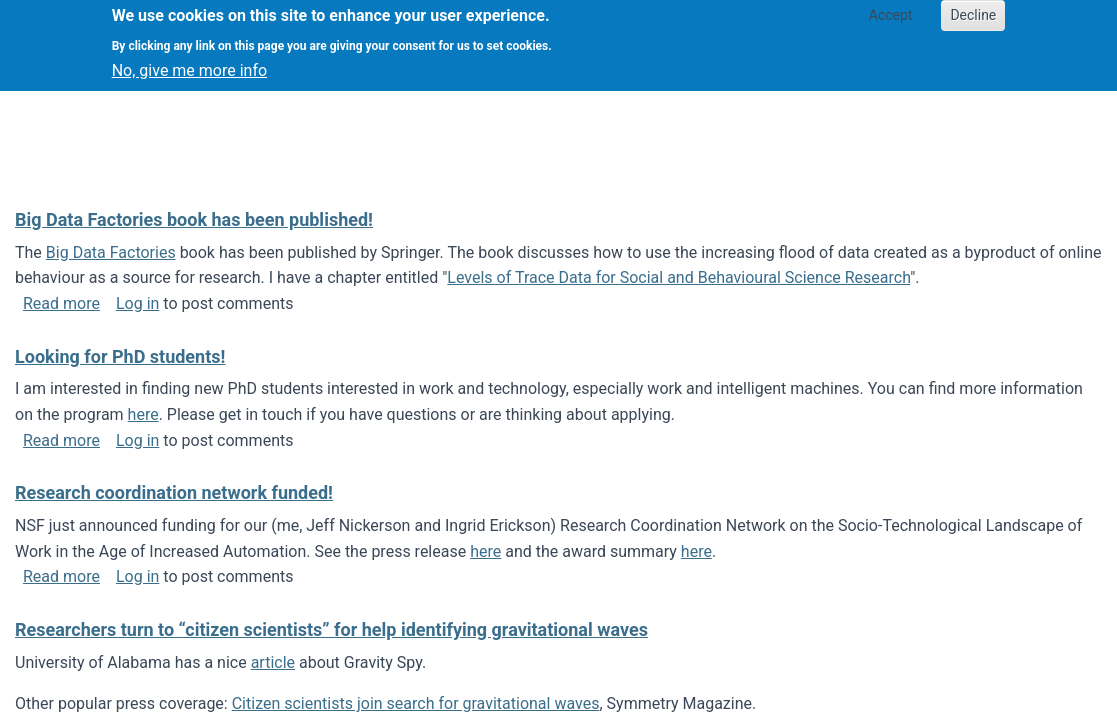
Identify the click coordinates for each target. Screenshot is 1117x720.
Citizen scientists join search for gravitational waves (416, 703)
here (143, 414)
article (273, 662)
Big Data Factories (111, 252)
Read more (61, 303)
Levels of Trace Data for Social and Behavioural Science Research (678, 277)
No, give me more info (189, 62)
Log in (137, 303)
